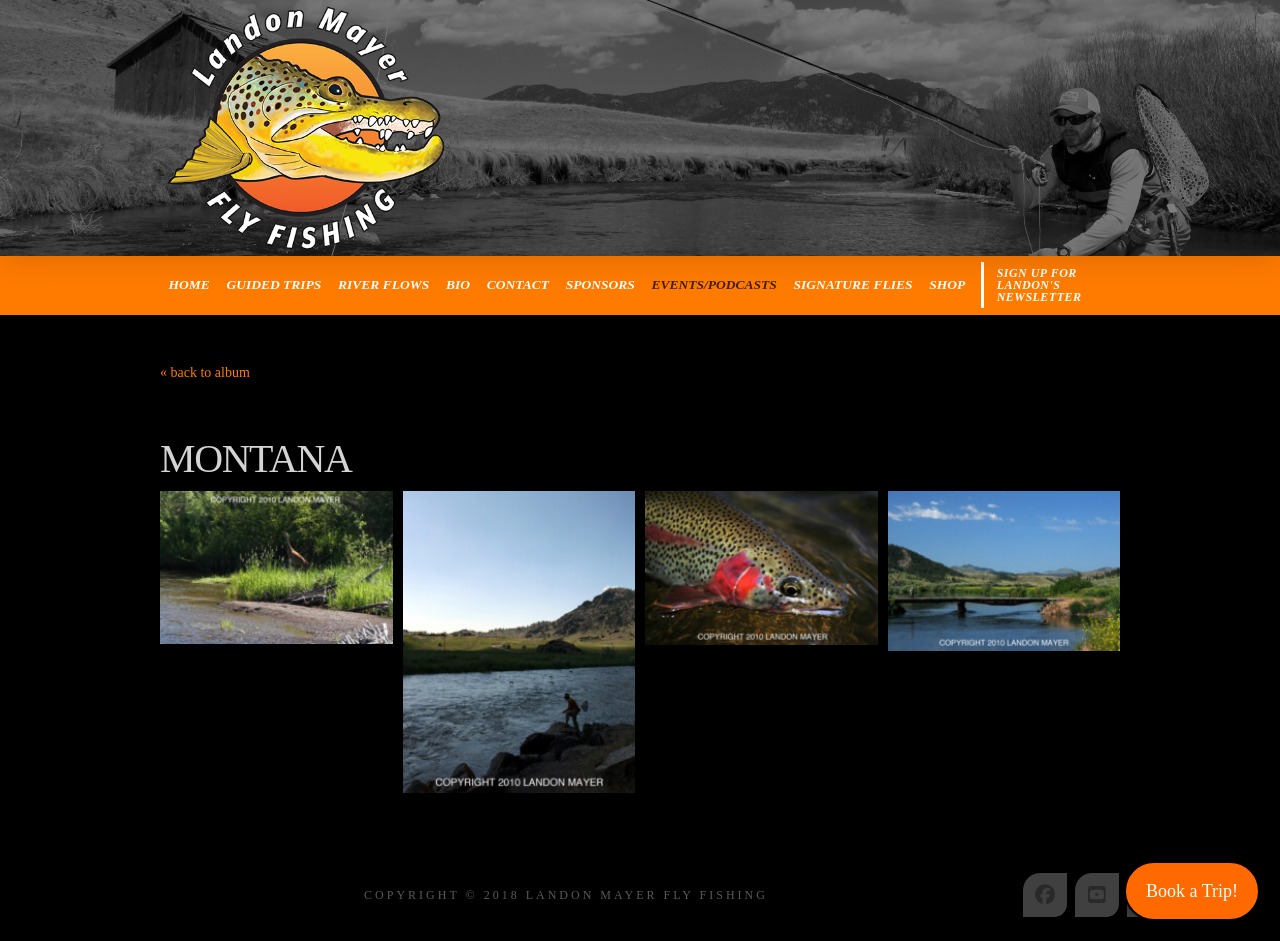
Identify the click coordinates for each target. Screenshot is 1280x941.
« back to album (205, 372)
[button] (1050, 285)
